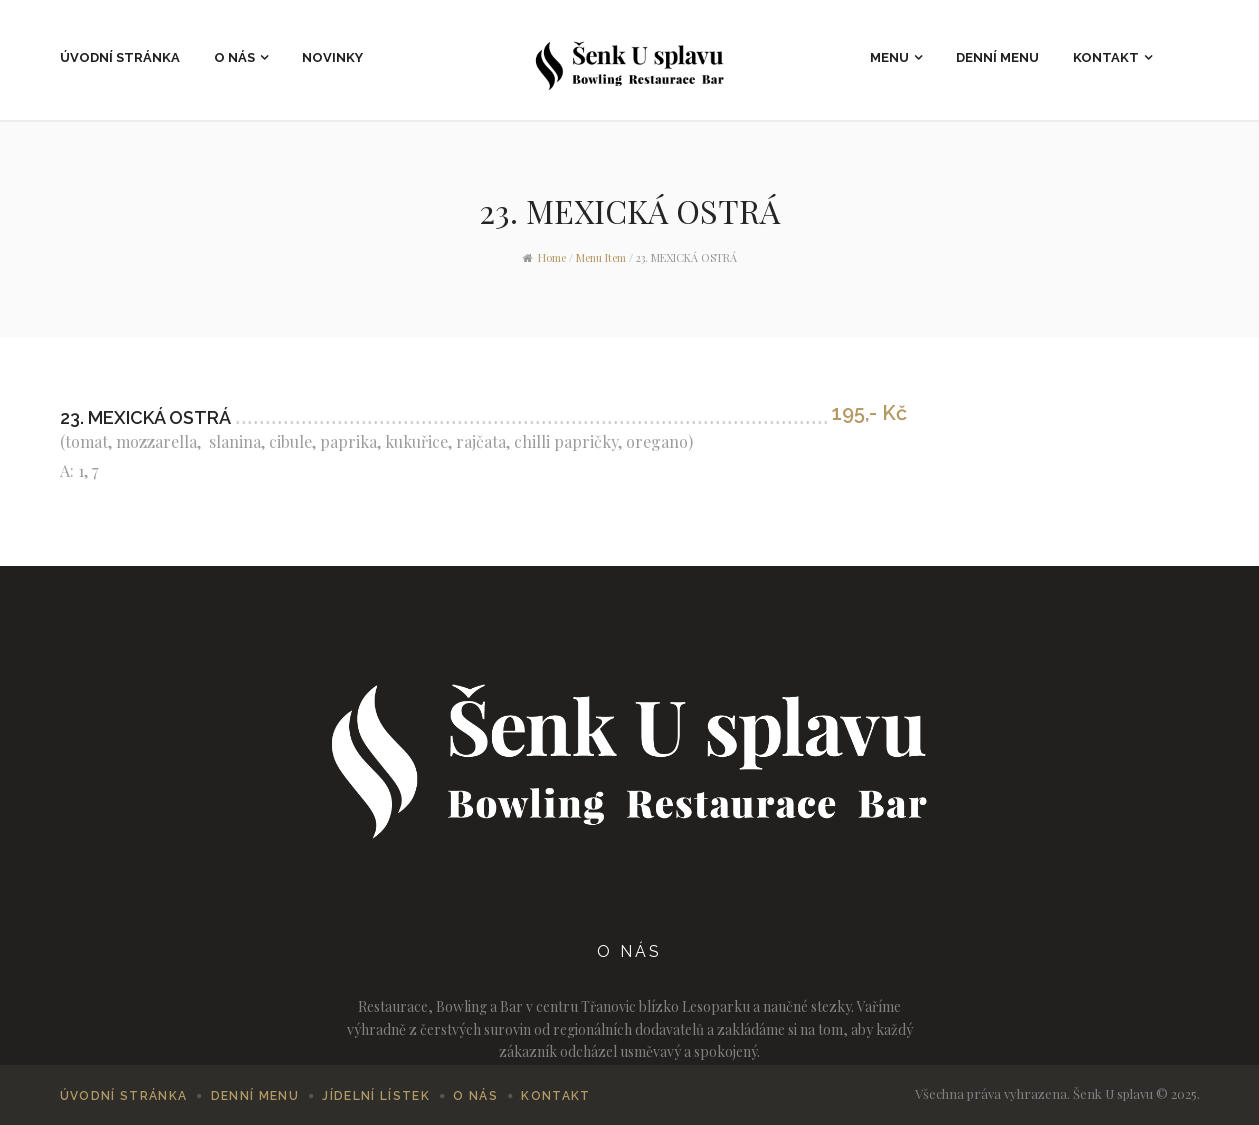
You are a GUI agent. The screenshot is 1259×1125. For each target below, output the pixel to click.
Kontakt (1106, 57)
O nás (234, 57)
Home (552, 257)
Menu (889, 57)
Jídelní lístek (376, 1096)
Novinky (332, 57)
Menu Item (601, 257)
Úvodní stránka (120, 57)
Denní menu (997, 57)
